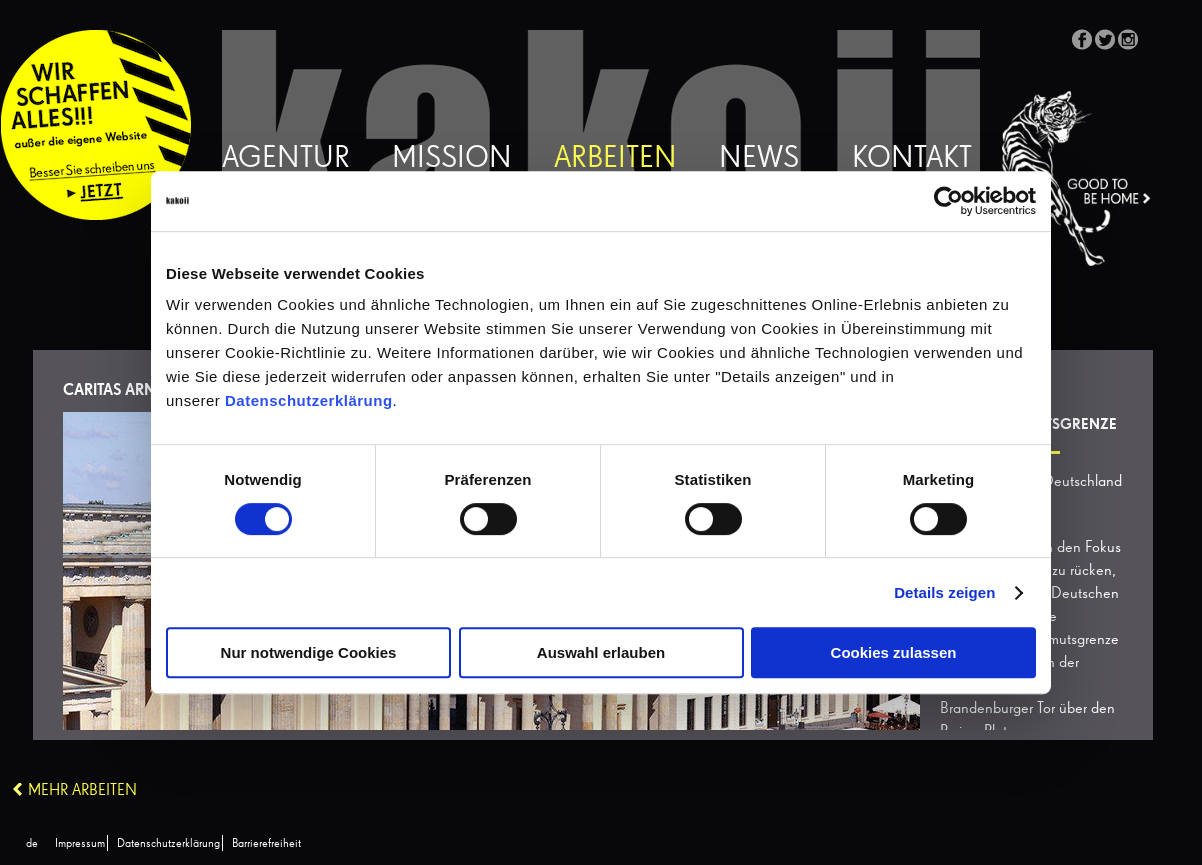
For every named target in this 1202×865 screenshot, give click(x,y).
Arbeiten (615, 159)
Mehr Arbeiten (82, 791)
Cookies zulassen (894, 652)
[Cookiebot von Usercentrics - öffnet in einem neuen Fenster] (948, 201)
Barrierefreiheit (266, 844)
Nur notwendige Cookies (309, 652)
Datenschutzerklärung (309, 400)
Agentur (286, 159)
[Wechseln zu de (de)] (32, 844)
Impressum (80, 844)
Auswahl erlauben (601, 652)
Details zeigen (944, 592)
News (759, 159)
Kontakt (912, 159)
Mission (452, 159)
